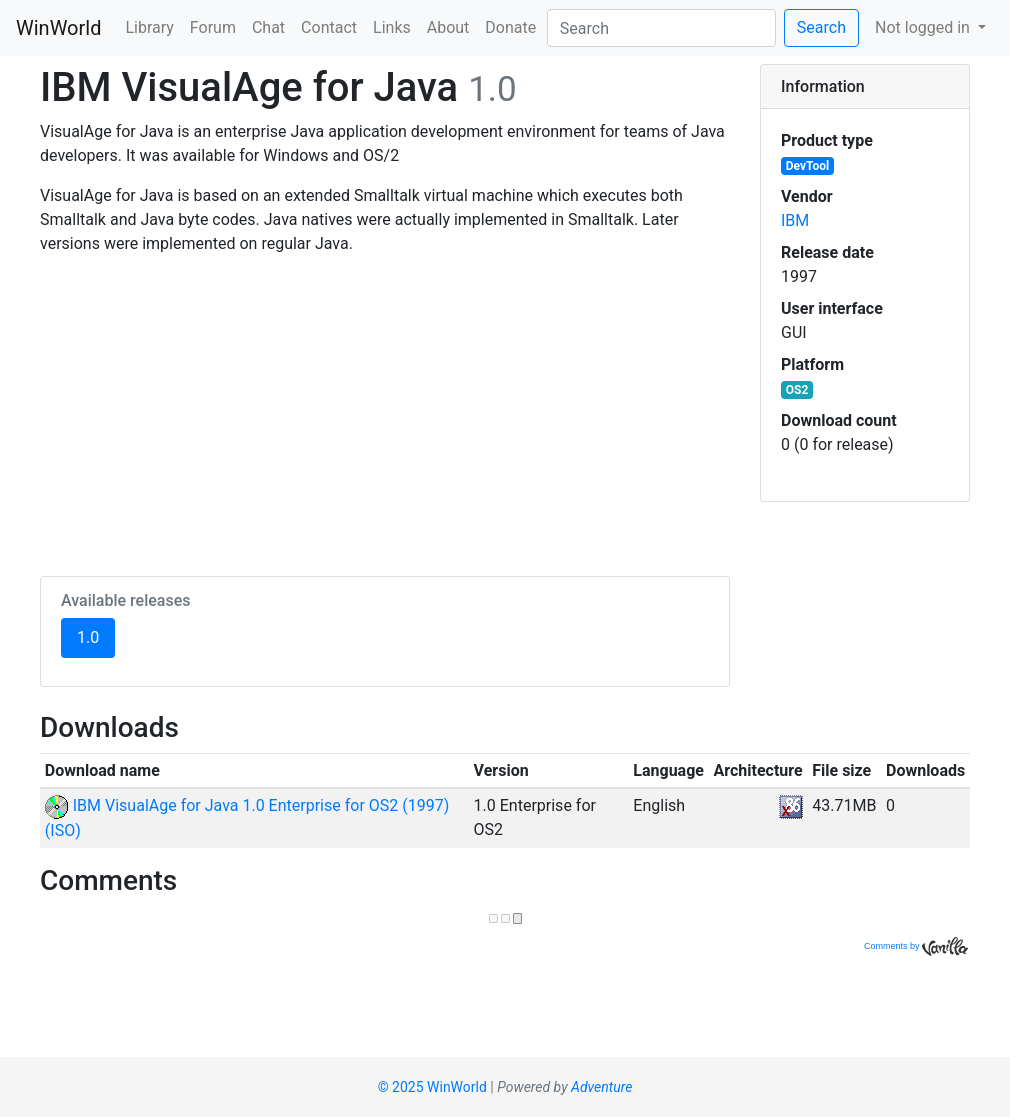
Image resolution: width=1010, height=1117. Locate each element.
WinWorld (58, 28)
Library (149, 27)
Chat (268, 27)
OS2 (797, 390)
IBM (795, 220)
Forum (213, 27)
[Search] (661, 28)
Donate (510, 27)
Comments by (916, 946)
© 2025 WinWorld (432, 1087)
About (448, 27)
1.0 (96, 636)
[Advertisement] (385, 412)
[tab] (865, 87)
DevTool (807, 166)
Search (821, 27)
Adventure (601, 1087)
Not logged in (924, 27)
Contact (329, 27)
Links (392, 27)
